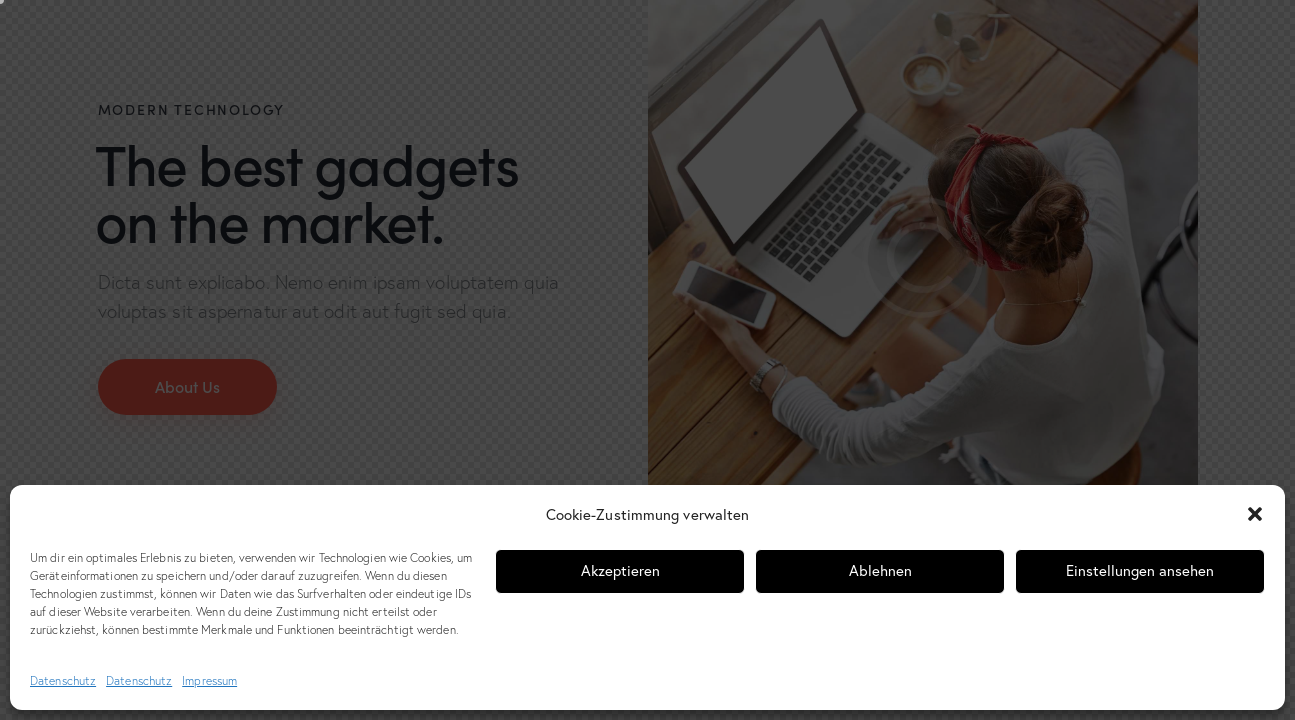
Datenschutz (63, 680)
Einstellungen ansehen (1140, 570)
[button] (1255, 514)
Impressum (209, 680)
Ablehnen (880, 570)
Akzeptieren (620, 570)
